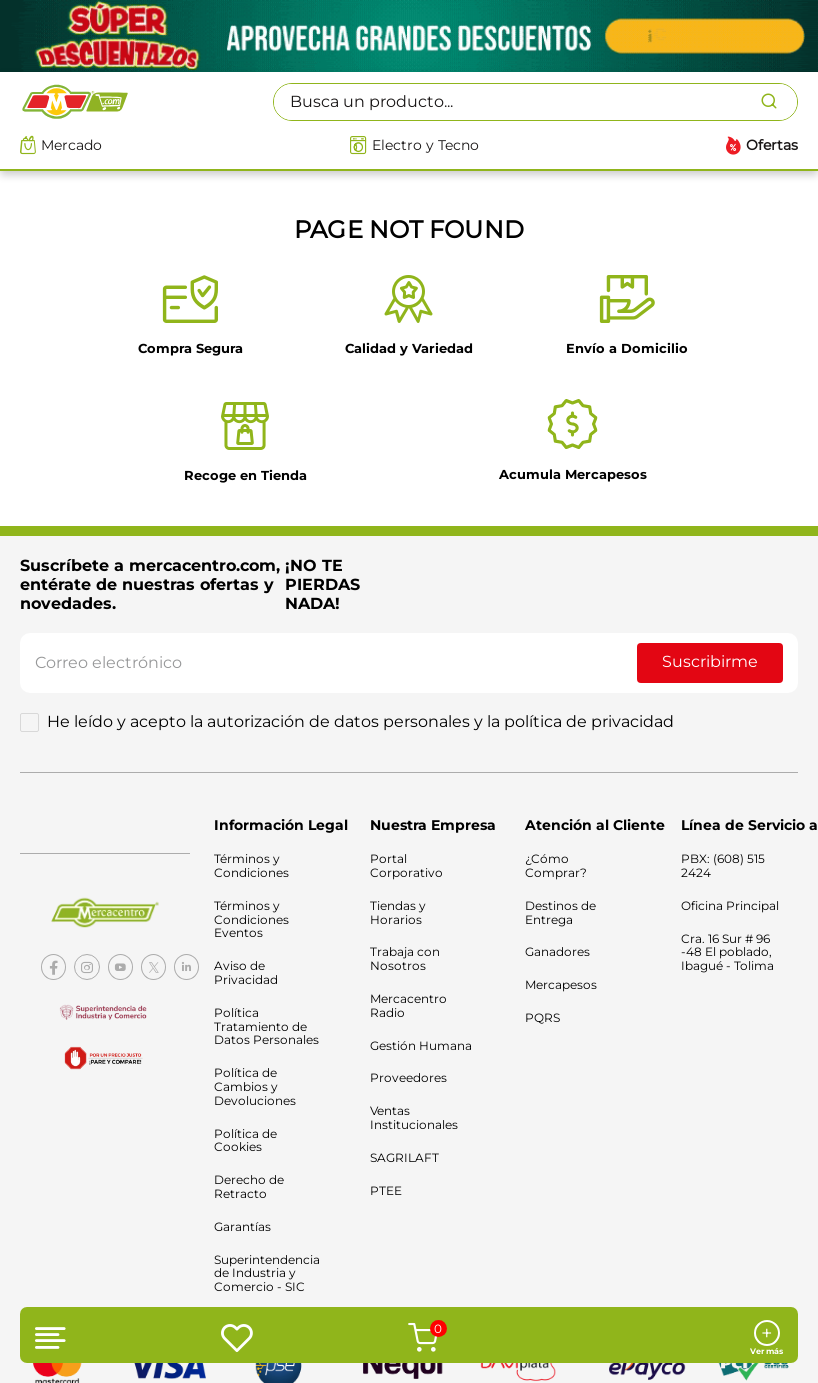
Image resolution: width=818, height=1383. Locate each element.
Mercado (71, 145)
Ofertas (772, 145)
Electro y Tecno (425, 145)
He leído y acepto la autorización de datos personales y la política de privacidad (360, 722)
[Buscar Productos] (779, 102)
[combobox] (535, 102)
